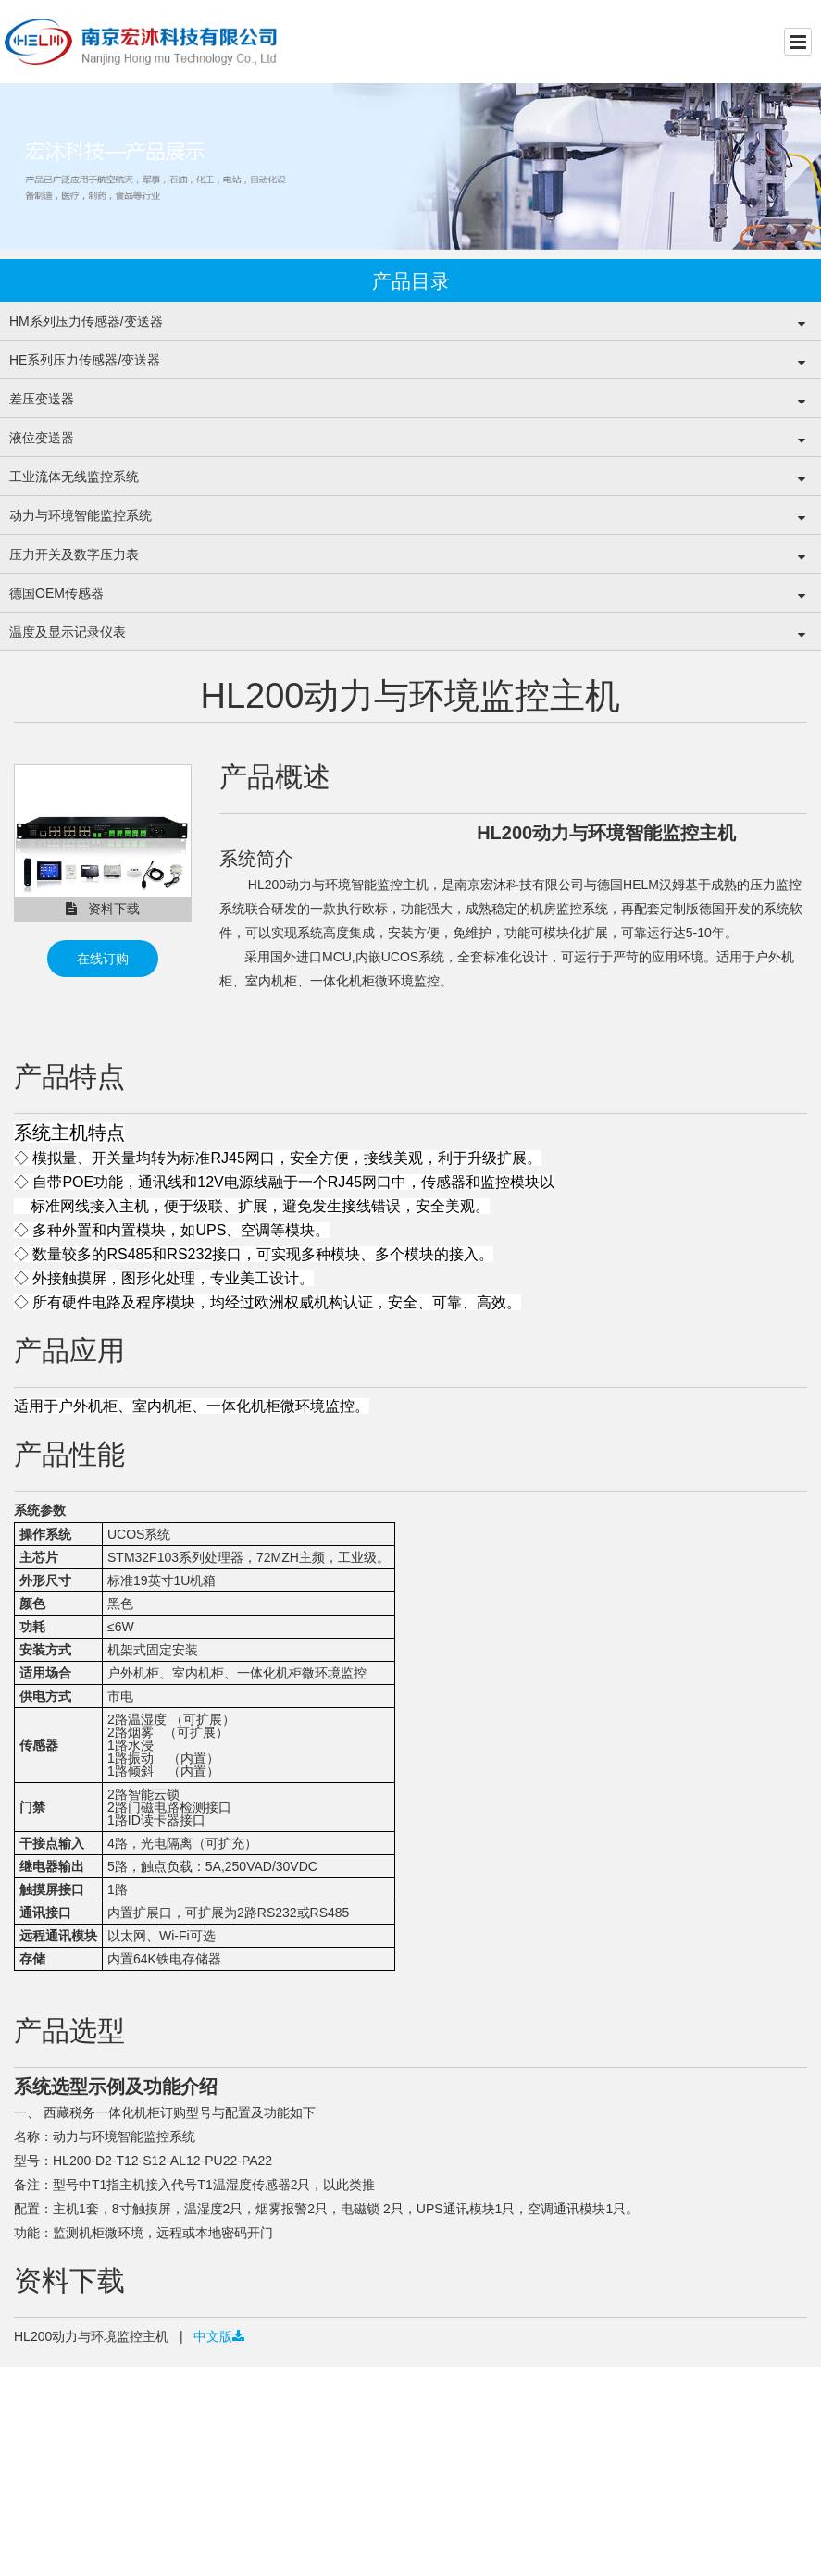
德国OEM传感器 (56, 593)
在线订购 (103, 958)
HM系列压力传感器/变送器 (86, 321)
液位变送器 (41, 437)
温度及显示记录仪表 (67, 632)
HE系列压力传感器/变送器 (84, 360)
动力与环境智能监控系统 (80, 515)
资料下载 (103, 908)
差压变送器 (41, 398)
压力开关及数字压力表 (74, 554)
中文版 (217, 2336)
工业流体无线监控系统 (74, 476)
